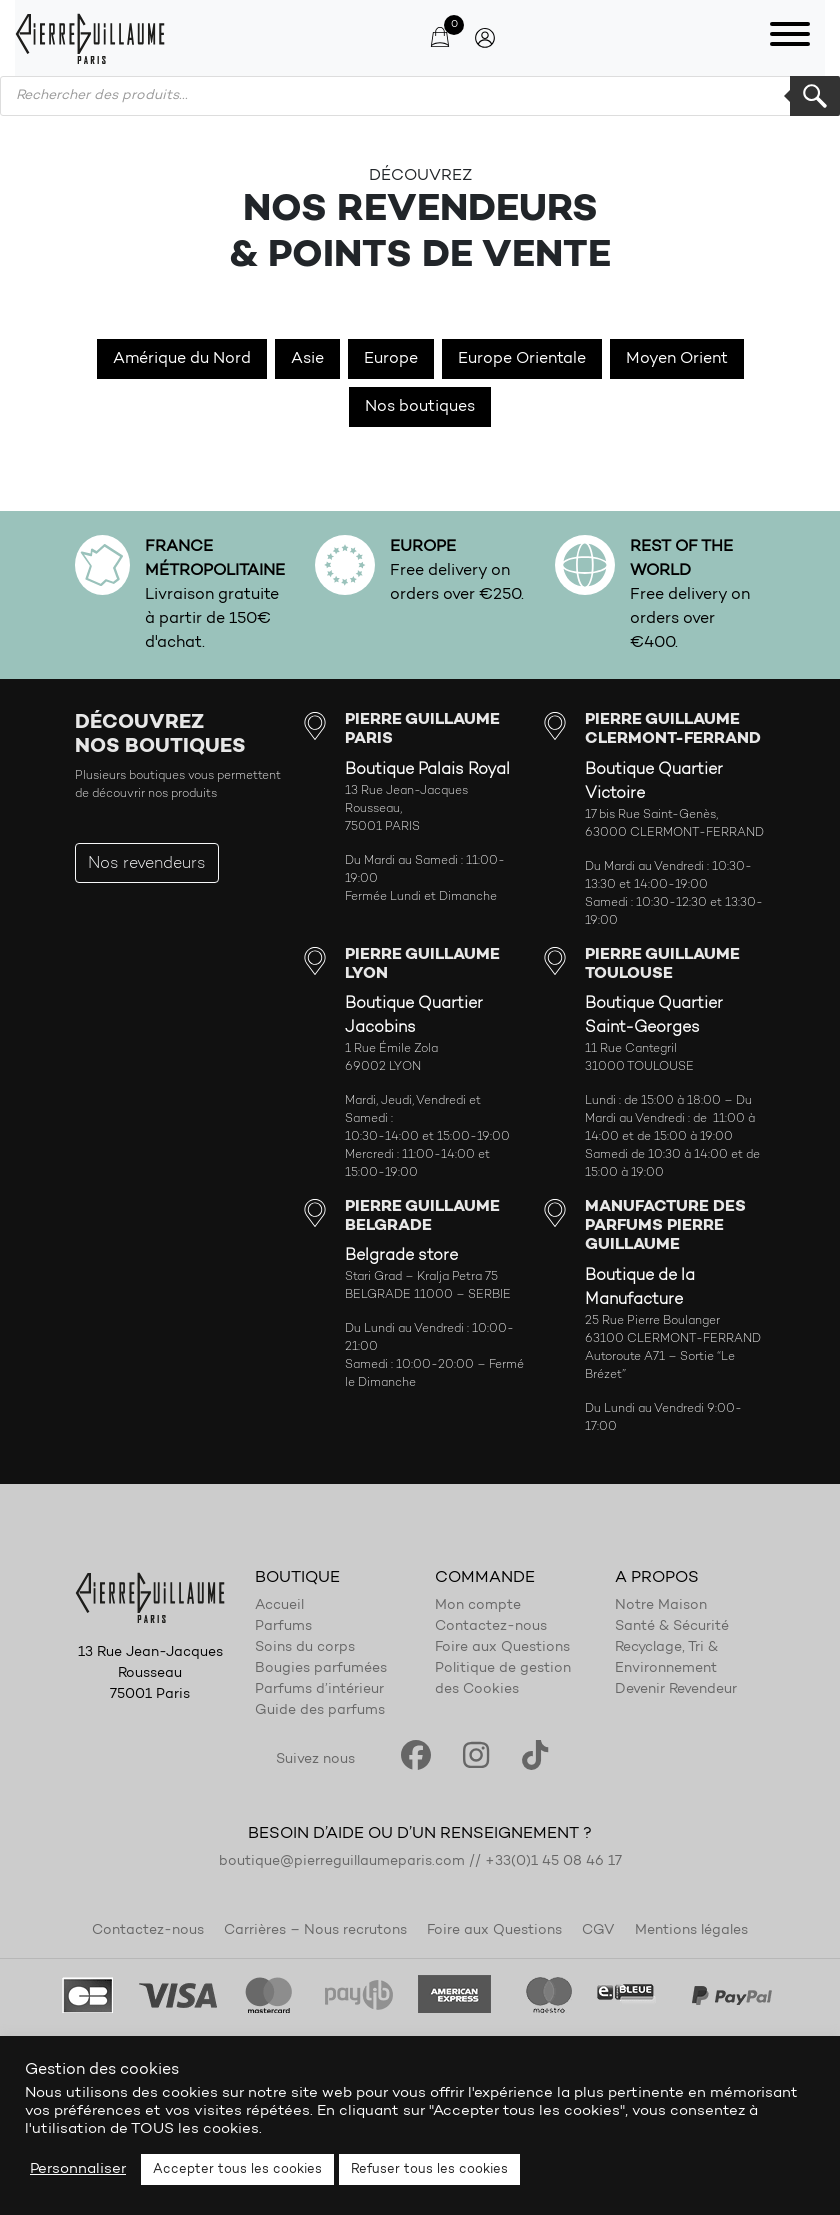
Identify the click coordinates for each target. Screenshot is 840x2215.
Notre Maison (661, 1606)
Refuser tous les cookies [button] (429, 2169)
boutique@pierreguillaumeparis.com (342, 1862)
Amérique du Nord (182, 359)
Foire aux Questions (502, 1648)
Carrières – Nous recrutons (315, 1931)
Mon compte (478, 1606)
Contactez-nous (491, 1627)
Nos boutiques (420, 407)
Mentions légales (691, 1931)
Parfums (283, 1627)
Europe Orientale (522, 359)
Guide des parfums (320, 1711)
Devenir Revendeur (676, 1690)
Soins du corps (305, 1648)
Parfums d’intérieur (319, 1690)
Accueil (279, 1606)
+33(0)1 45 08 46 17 (553, 1862)
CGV (598, 1931)
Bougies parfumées (321, 1669)
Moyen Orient (677, 359)
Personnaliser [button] (78, 2169)
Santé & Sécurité (672, 1627)
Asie (307, 359)
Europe (391, 359)
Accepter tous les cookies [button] (237, 2169)
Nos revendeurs (147, 864)
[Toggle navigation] (790, 38)
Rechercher (815, 96)
